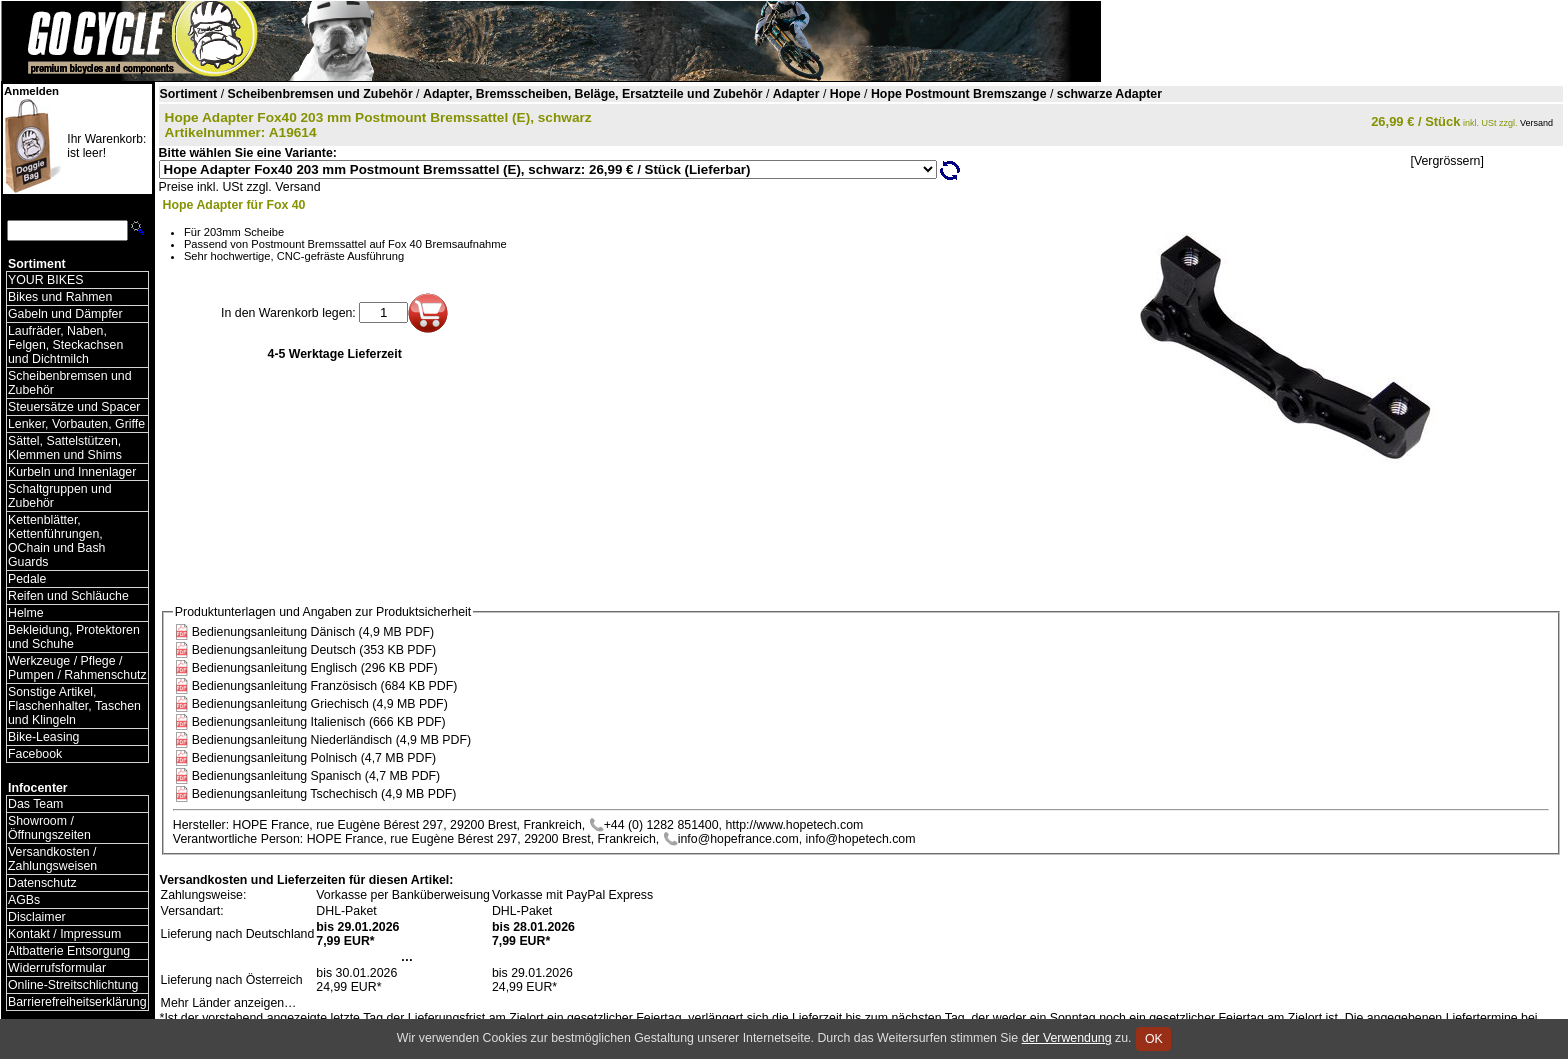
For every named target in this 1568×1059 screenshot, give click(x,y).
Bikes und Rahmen (60, 297)
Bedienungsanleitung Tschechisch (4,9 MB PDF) (324, 794)
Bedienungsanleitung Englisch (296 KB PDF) (315, 668)
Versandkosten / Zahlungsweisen (52, 859)
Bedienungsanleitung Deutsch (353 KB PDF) (314, 650)
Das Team (35, 804)
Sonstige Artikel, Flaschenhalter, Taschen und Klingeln (74, 706)
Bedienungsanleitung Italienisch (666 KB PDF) (319, 722)
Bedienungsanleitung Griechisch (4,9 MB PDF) (320, 704)
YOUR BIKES (45, 280)
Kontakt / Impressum (64, 934)
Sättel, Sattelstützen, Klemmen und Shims (65, 448)
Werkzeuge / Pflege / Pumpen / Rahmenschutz (77, 668)
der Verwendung (1067, 1038)
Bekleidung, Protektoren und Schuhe (74, 637)
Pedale (27, 579)
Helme (26, 613)
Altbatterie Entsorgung (69, 951)
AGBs (24, 900)
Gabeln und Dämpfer (65, 314)
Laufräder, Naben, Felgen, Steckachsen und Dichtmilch (65, 345)
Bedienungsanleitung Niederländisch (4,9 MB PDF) (331, 740)
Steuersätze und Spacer (74, 407)
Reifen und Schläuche (68, 596)
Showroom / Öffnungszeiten (49, 828)
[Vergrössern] (1446, 161)
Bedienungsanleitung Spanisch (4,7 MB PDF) (316, 776)
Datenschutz (42, 883)
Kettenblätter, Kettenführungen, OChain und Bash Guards (56, 541)
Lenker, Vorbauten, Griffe (76, 424)
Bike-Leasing (43, 737)
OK (1153, 1039)
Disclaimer (37, 917)
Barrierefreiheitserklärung (77, 1002)
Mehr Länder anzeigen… (229, 1003)
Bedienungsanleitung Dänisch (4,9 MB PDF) (313, 632)
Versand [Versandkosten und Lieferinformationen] (1536, 123)
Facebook (35, 754)
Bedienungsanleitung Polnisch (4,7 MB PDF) (314, 758)
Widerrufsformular (57, 968)
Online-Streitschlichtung (73, 985)
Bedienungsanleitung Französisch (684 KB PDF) (325, 686)
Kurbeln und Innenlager (72, 472)
